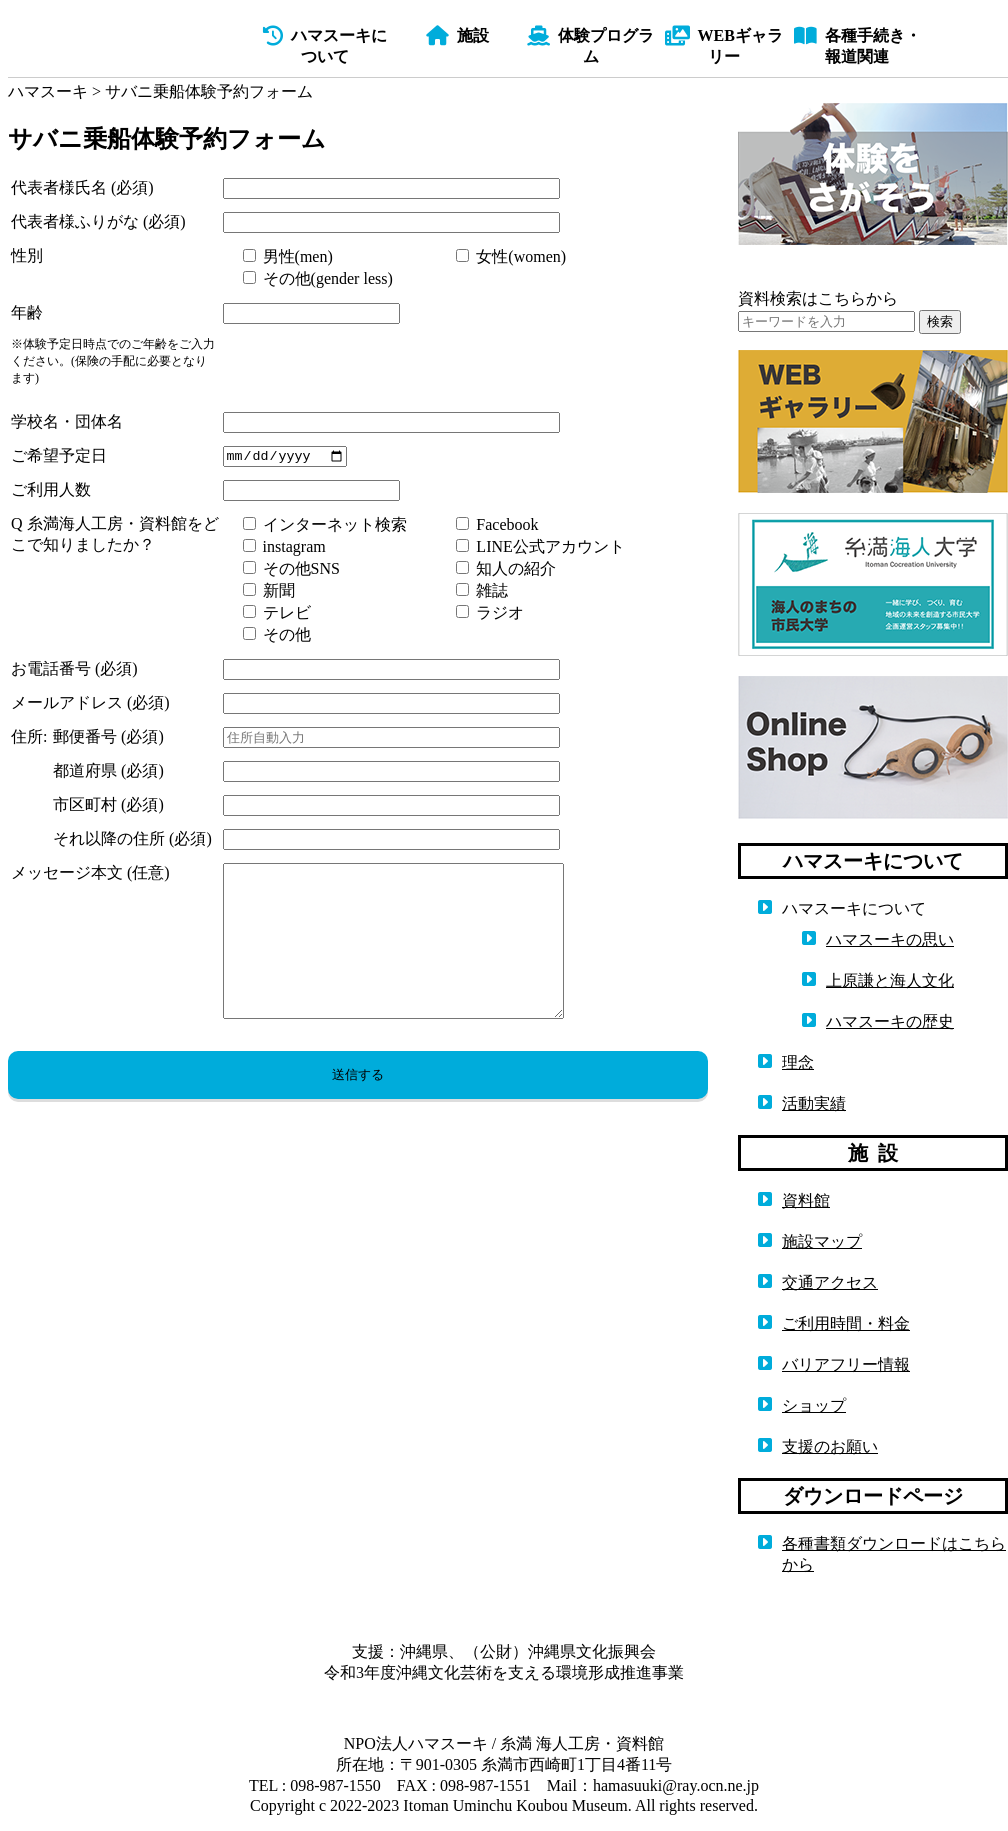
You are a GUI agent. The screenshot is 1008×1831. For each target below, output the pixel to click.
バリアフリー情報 (846, 1364)
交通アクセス (830, 1282)
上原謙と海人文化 (890, 980)
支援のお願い (830, 1446)
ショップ (814, 1405)
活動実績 (814, 1103)
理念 (798, 1062)
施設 (457, 35)
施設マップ (822, 1241)
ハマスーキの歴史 (890, 1021)
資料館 (806, 1200)
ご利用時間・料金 (846, 1323)
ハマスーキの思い (890, 939)
